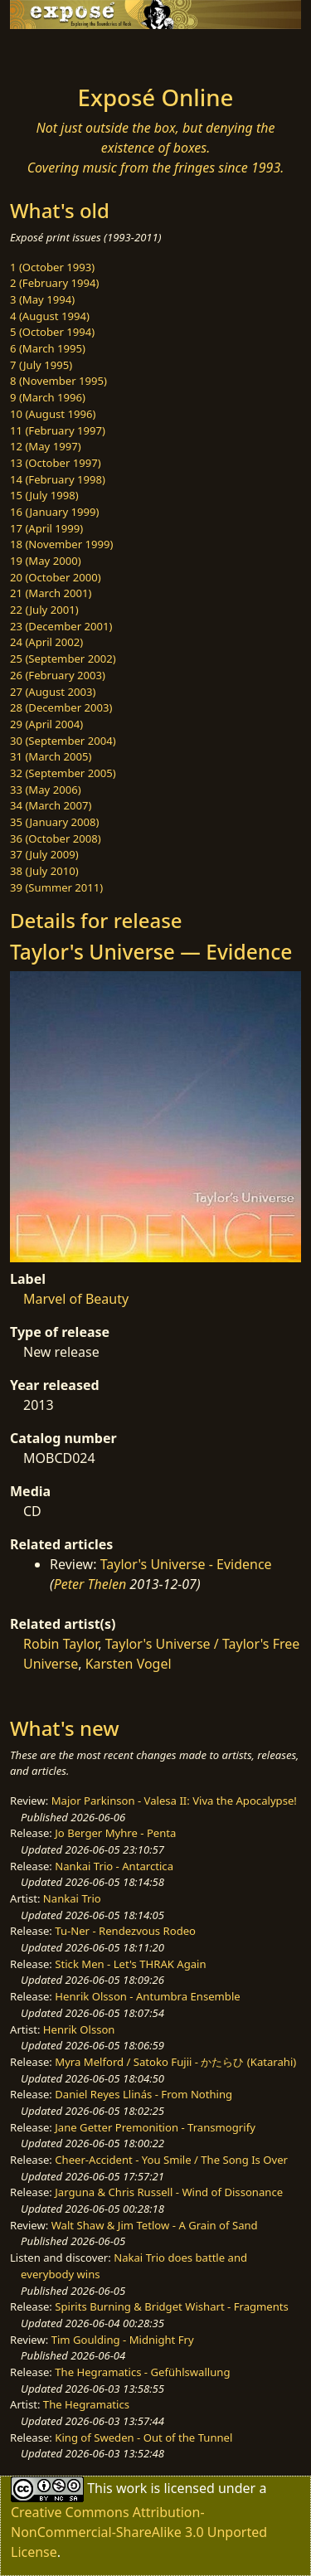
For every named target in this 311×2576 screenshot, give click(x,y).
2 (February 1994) (54, 282)
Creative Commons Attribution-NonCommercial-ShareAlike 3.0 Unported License (139, 2532)
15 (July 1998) (44, 495)
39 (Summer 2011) (56, 887)
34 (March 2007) (50, 805)
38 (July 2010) (44, 870)
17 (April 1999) (46, 528)
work (131, 2488)
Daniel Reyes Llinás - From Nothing (143, 2094)
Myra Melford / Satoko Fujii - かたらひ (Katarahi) (175, 2061)
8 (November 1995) (58, 380)
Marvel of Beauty (76, 1299)
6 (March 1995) (47, 348)
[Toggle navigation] (53, 52)
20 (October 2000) (55, 577)
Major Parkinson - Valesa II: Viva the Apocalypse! (174, 1800)
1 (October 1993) (52, 267)
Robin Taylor (60, 1644)
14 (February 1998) (57, 479)
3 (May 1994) (42, 299)
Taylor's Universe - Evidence (186, 1564)
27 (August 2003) (52, 691)
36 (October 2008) (55, 838)
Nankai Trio (72, 1898)
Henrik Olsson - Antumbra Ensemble (147, 1996)
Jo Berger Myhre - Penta (115, 1832)
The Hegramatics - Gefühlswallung (142, 2372)
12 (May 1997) (45, 446)
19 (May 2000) (45, 560)
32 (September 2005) (63, 773)
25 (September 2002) (63, 658)
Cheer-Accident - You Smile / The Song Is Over (171, 2159)
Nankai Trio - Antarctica (114, 1866)
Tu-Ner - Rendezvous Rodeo (125, 1930)
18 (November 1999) (62, 544)
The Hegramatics (86, 2404)
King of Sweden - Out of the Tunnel (143, 2437)
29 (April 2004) (46, 724)
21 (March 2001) (50, 593)
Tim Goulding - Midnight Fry (122, 2339)
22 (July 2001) (44, 609)
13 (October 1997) (55, 462)
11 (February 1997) (57, 430)
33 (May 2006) (45, 789)
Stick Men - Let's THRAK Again (130, 1963)
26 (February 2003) (57, 675)
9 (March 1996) (47, 397)
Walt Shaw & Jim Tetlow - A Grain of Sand (154, 2225)
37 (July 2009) (44, 854)
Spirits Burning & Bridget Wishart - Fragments (172, 2306)
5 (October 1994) (52, 331)
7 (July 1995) (41, 364)
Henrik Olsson (79, 2029)
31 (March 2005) (50, 756)
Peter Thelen (90, 1584)
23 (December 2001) (61, 626)
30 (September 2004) (63, 740)
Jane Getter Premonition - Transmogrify (155, 2127)
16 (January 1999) (54, 511)
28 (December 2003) (61, 707)
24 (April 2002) (46, 641)
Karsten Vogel (128, 1664)
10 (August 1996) (52, 413)
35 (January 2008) (54, 821)
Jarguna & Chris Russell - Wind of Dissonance (169, 2192)
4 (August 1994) (50, 316)
